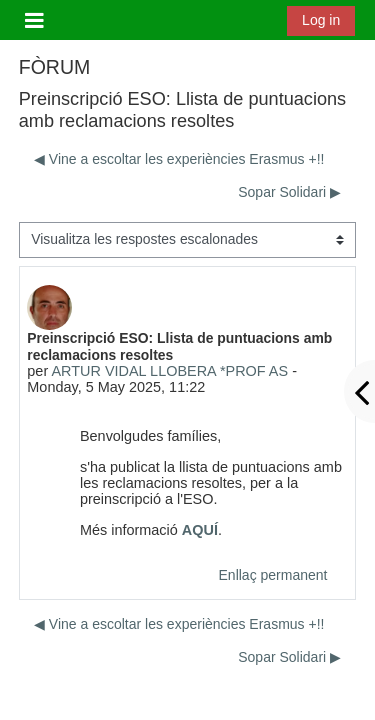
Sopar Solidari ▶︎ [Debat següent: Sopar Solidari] (289, 192)
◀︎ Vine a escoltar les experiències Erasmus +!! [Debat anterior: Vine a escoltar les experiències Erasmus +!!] (179, 159)
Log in (321, 20)
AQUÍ (200, 530)
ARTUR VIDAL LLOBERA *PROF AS (169, 371)
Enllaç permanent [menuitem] (273, 575)
